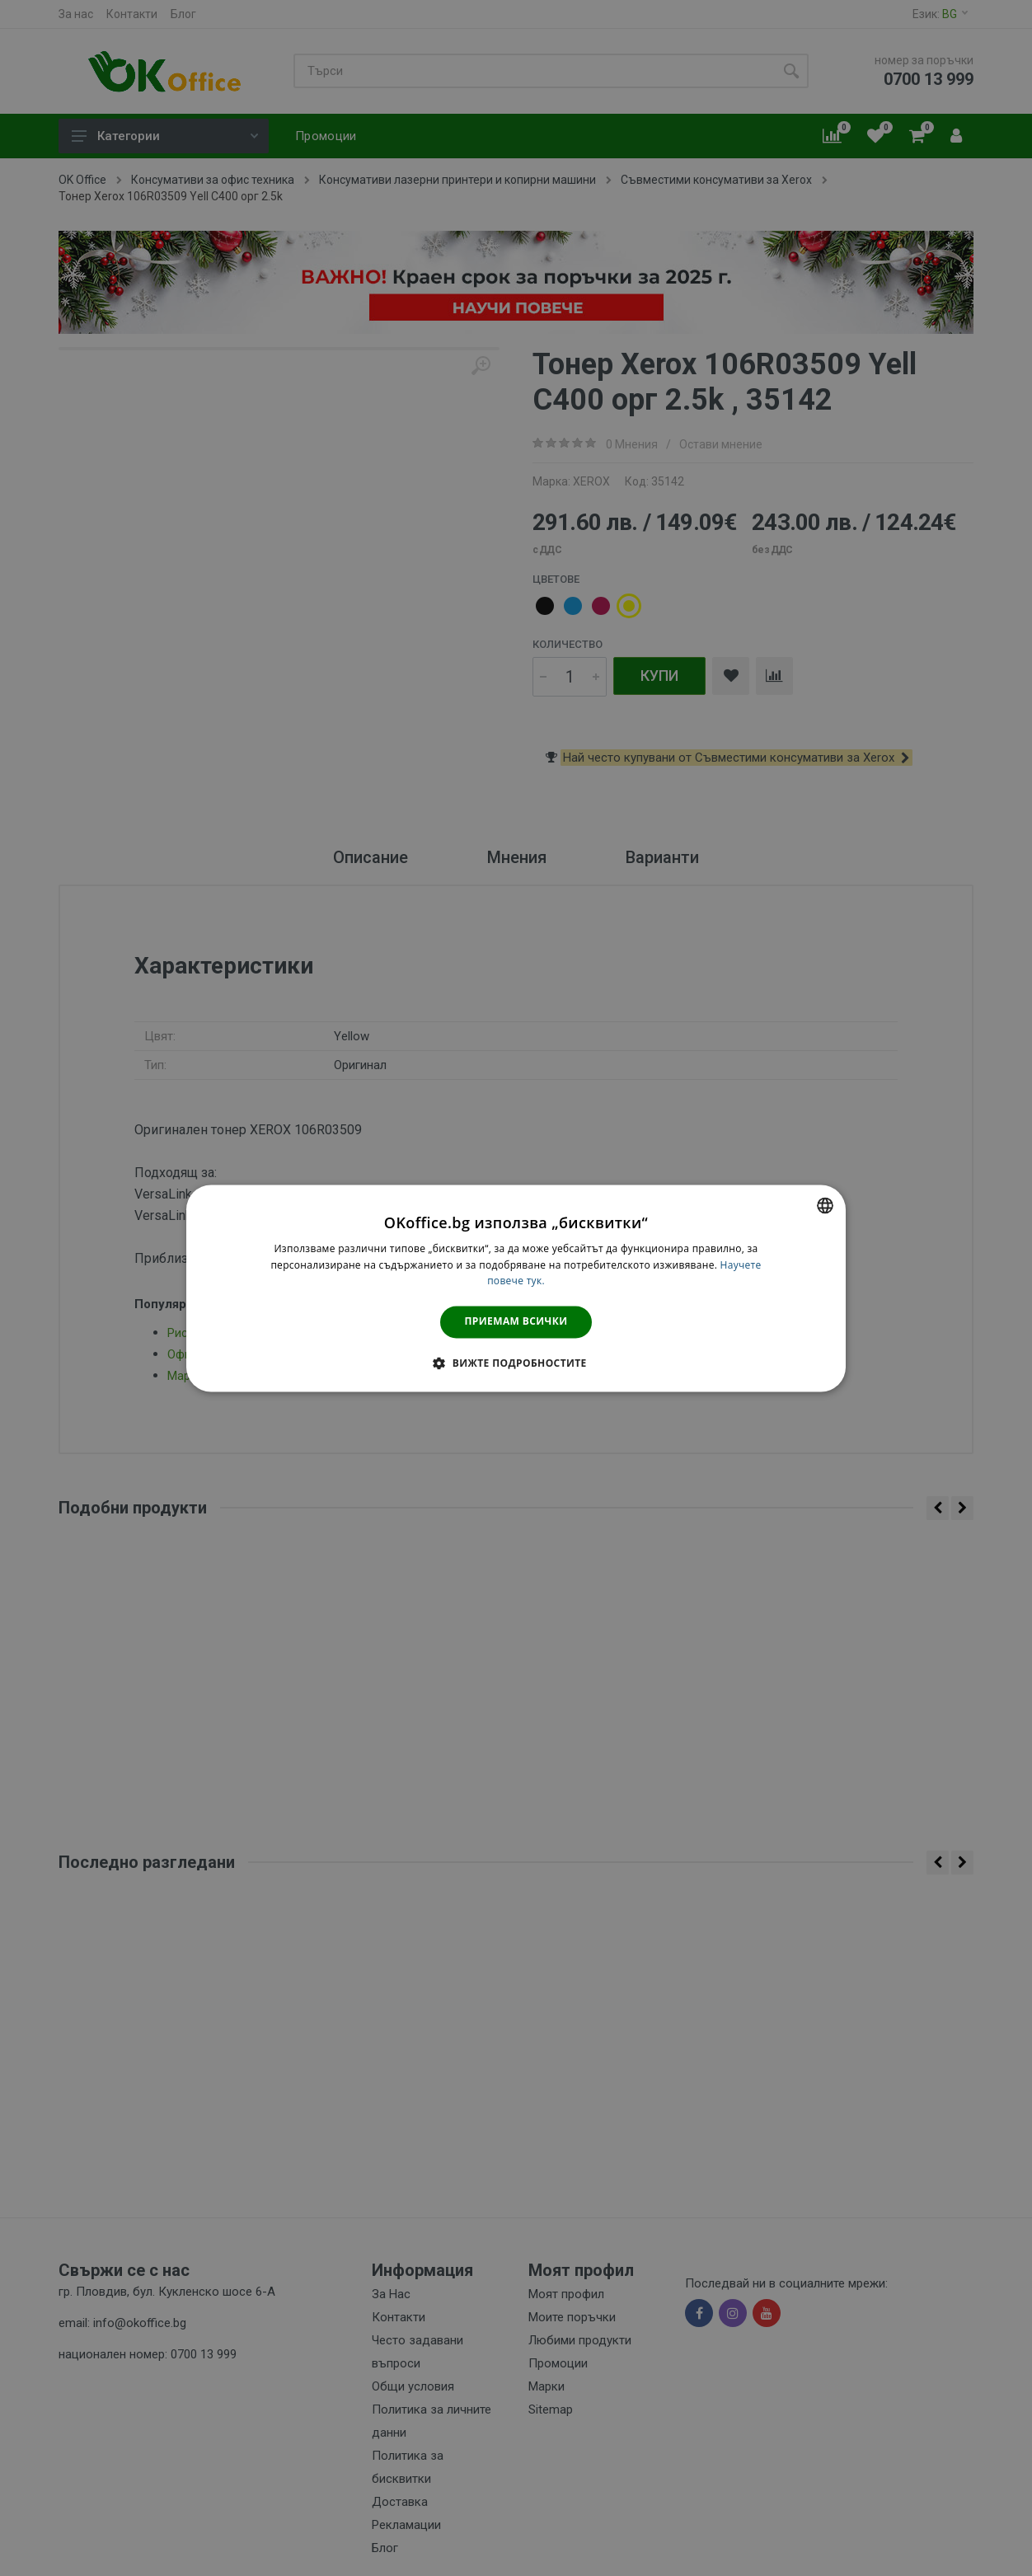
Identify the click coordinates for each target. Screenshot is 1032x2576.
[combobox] (825, 1205)
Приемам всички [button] (516, 1322)
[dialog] (516, 1288)
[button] (515, 1362)
